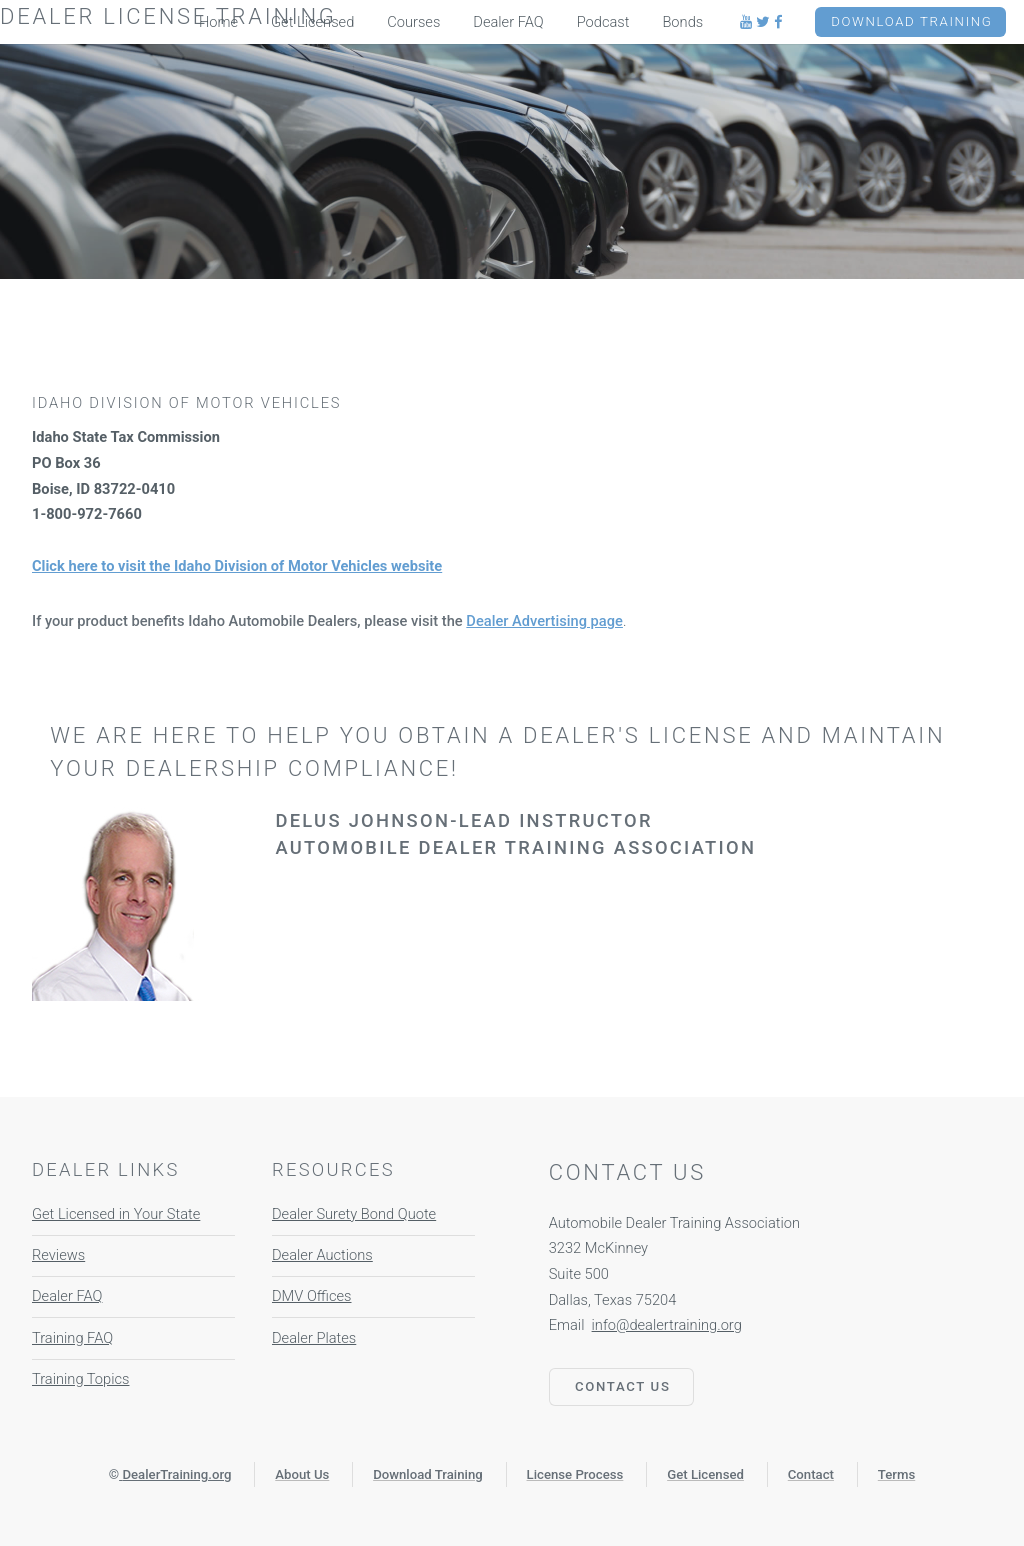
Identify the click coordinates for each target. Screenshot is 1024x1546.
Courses (413, 22)
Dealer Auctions (322, 1255)
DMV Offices (312, 1296)
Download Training (911, 21)
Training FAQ (72, 1338)
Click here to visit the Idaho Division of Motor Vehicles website (237, 566)
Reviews (58, 1255)
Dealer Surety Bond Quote (354, 1214)
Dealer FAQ (67, 1296)
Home (218, 22)
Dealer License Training (168, 16)
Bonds (682, 22)
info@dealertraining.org (667, 1325)
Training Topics (80, 1379)
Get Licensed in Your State (116, 1214)
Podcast (603, 22)
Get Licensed (312, 22)
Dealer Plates (314, 1338)
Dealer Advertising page (544, 621)
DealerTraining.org (176, 1474)
